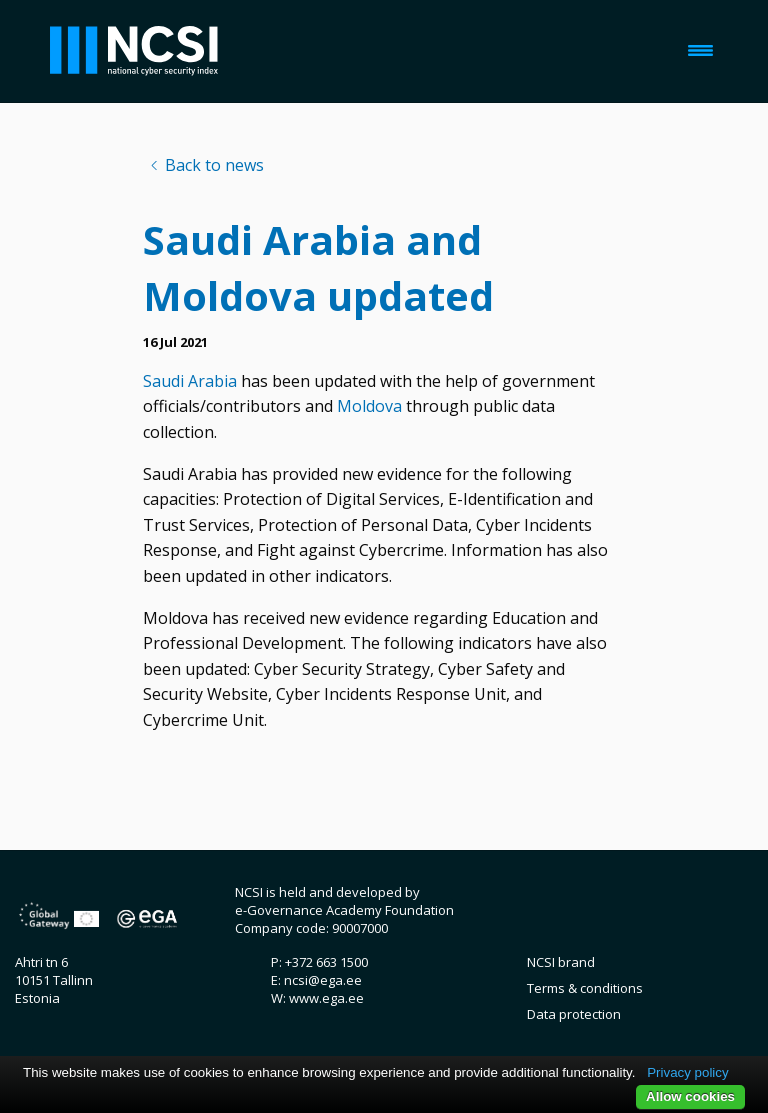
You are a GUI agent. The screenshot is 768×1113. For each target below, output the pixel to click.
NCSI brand (561, 962)
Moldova (369, 406)
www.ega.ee (326, 998)
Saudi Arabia (190, 381)
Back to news (214, 165)
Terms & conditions (585, 988)
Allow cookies (690, 1096)
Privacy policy (687, 1072)
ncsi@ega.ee (323, 980)
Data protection (574, 1014)
